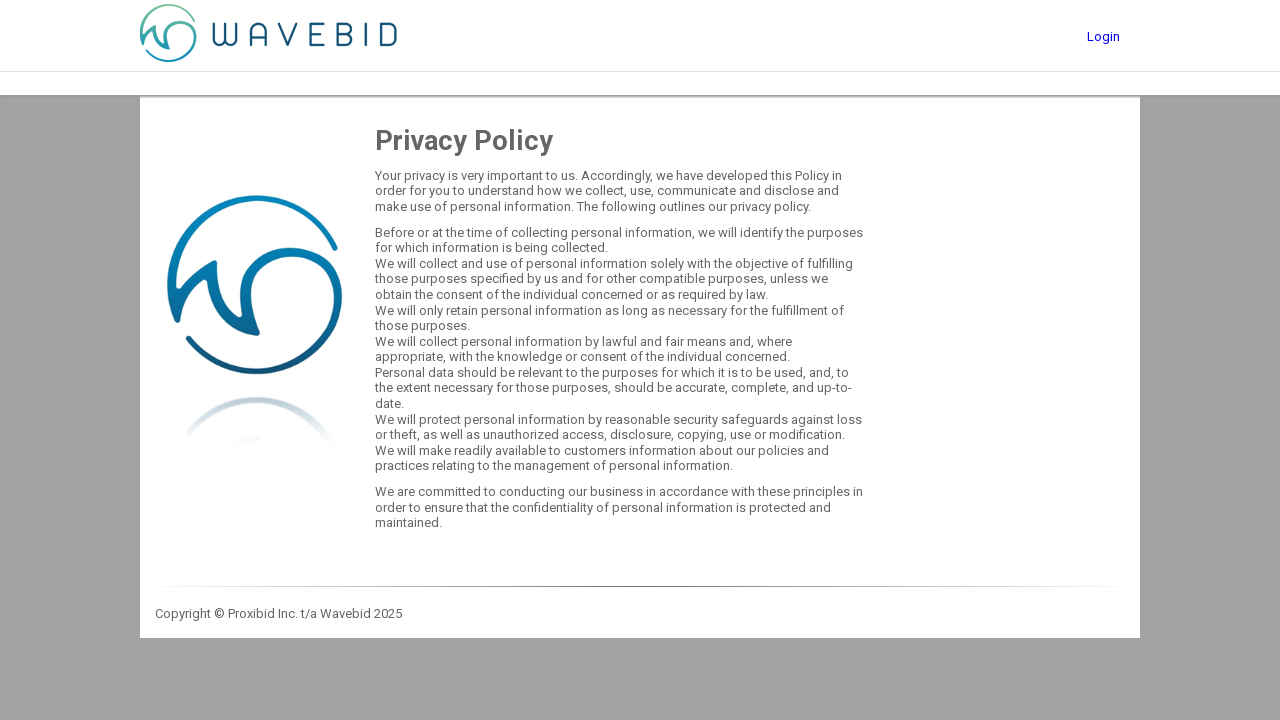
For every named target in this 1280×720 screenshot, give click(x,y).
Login (1103, 36)
